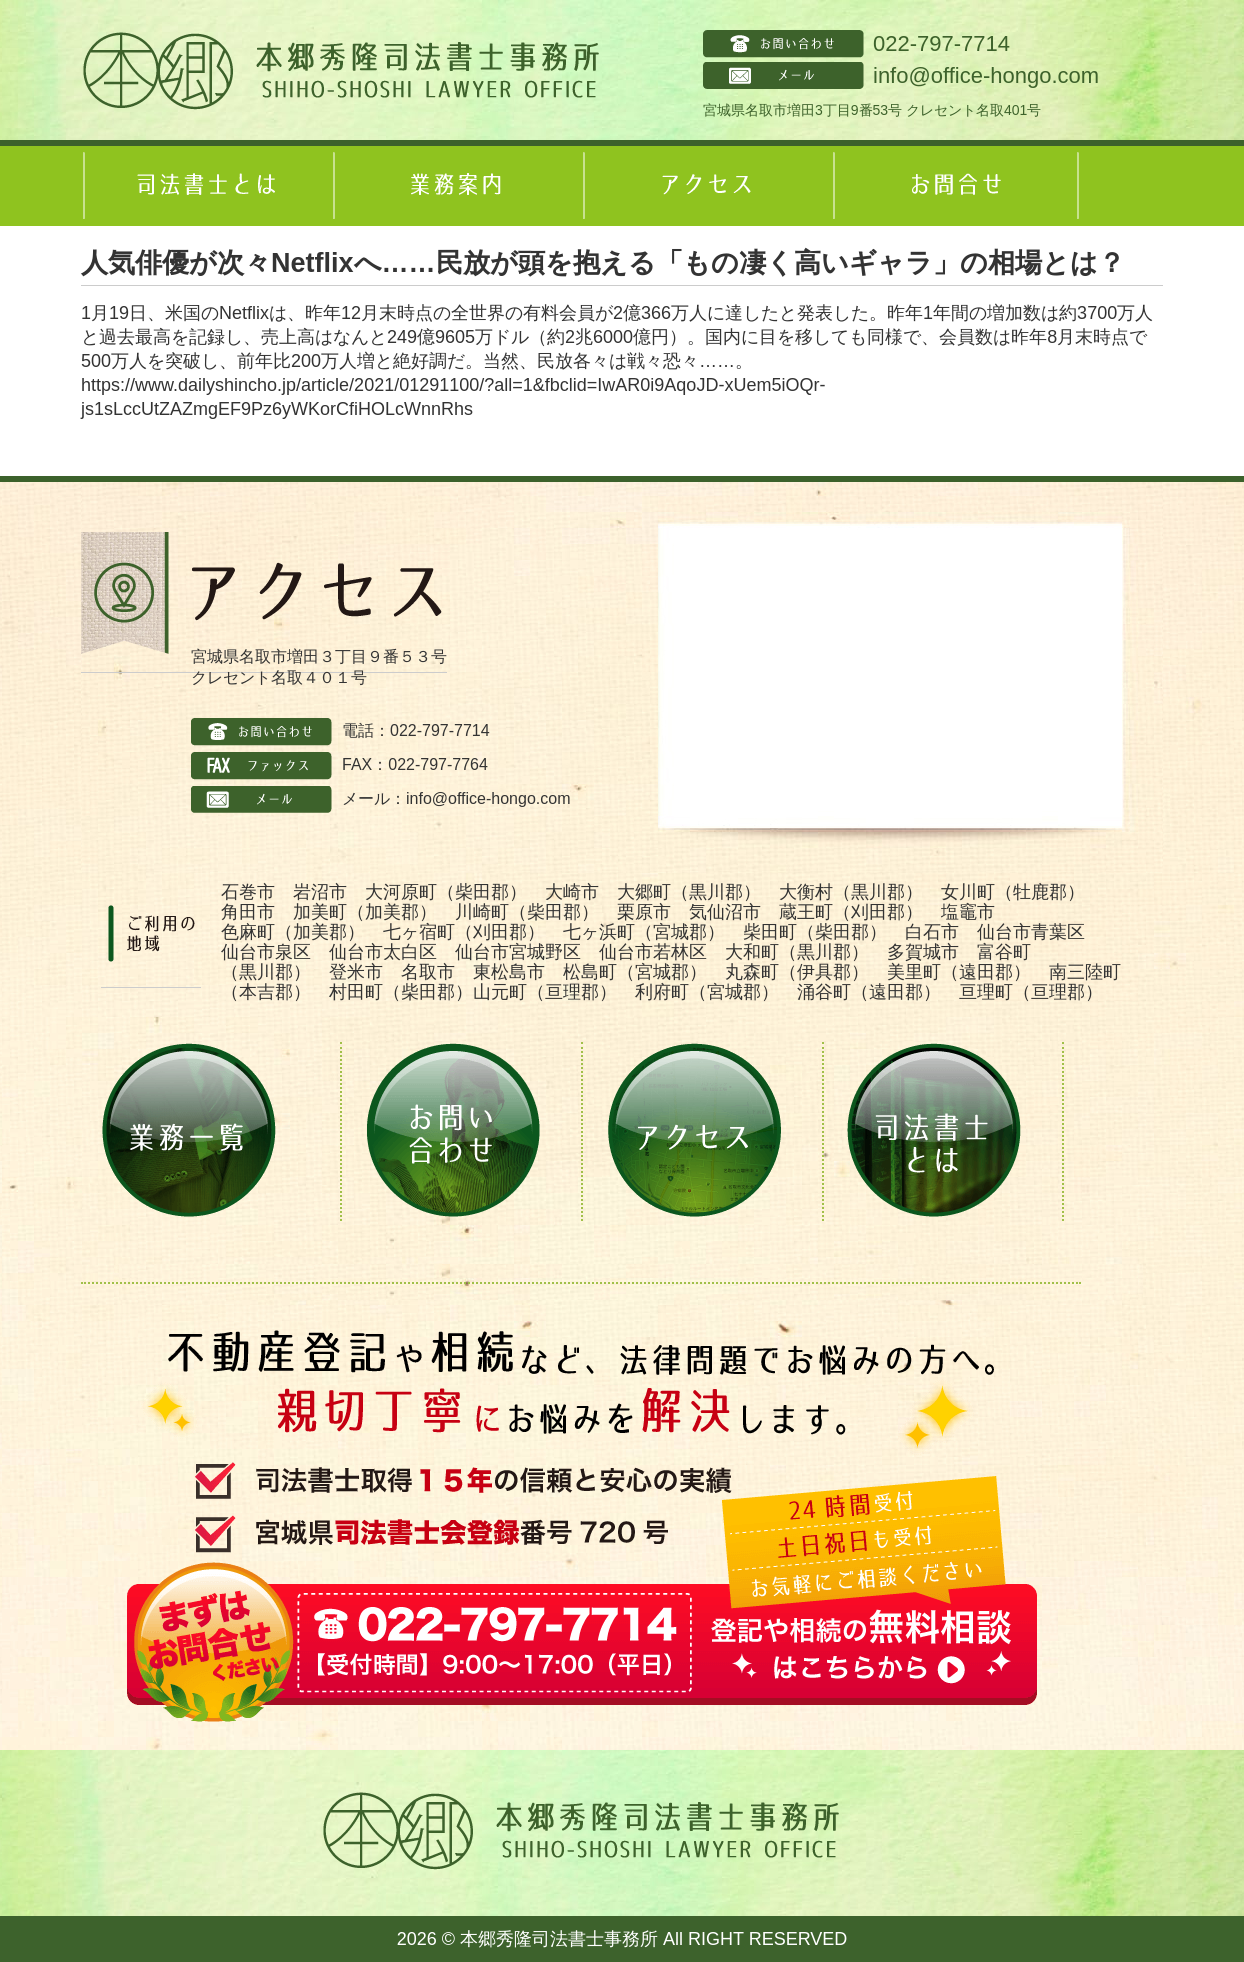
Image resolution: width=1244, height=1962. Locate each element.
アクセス (706, 186)
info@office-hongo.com (986, 75)
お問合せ (956, 186)
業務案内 (456, 186)
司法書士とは (206, 186)
